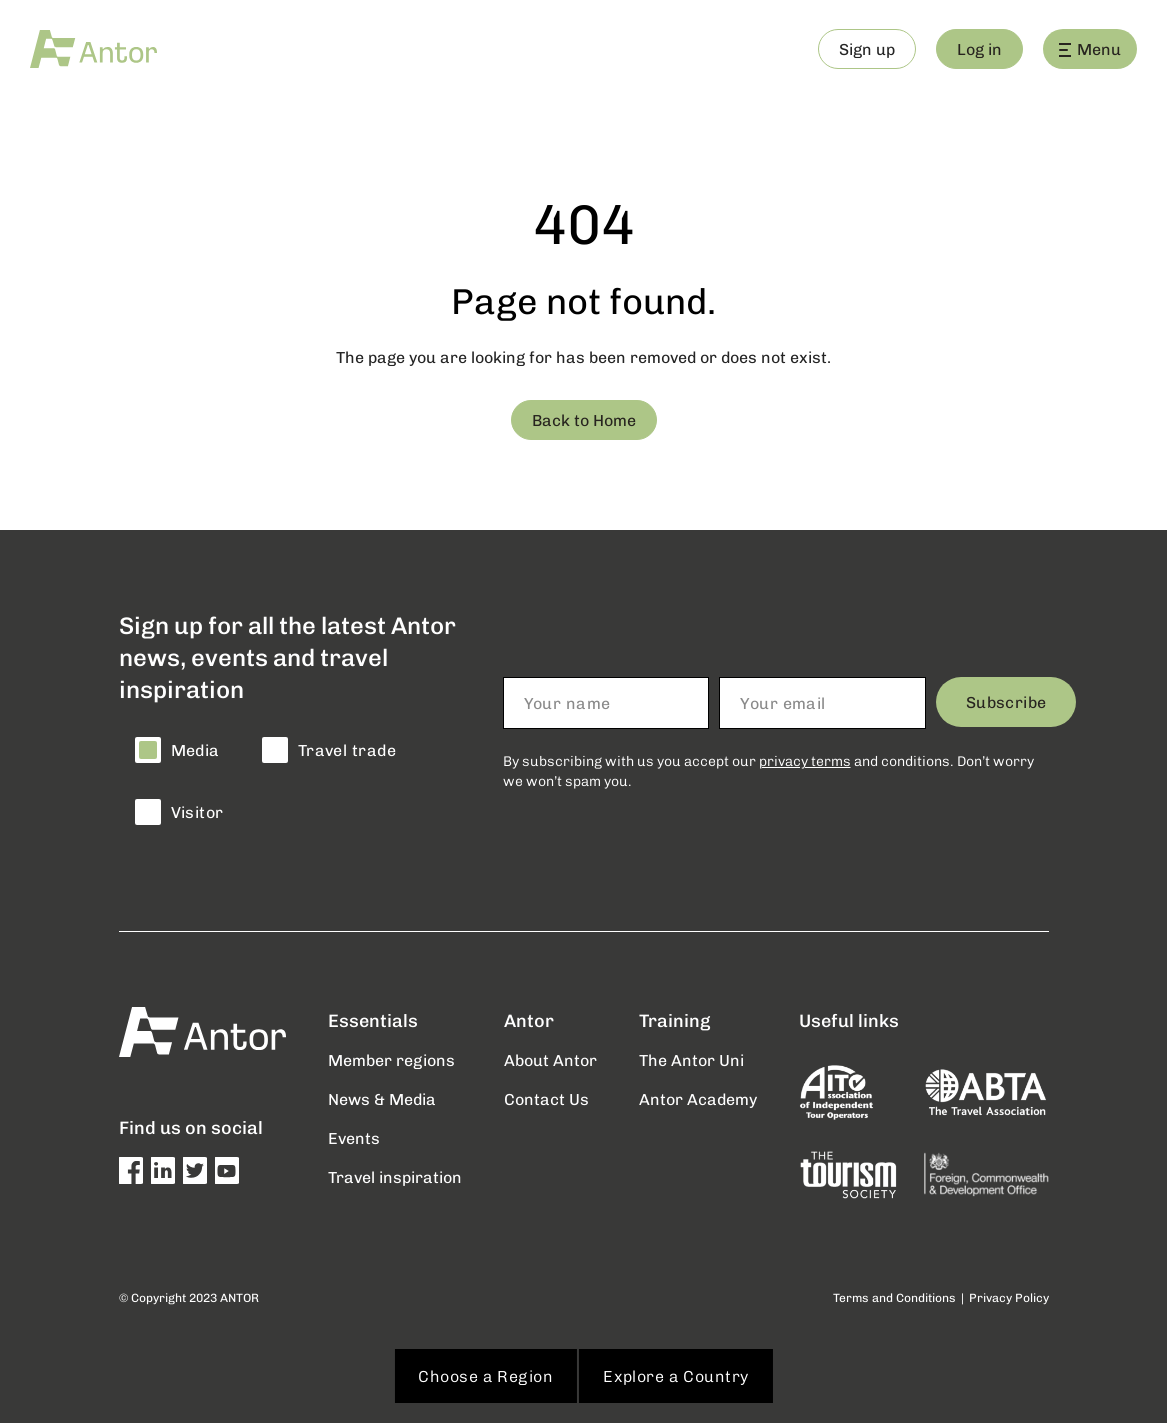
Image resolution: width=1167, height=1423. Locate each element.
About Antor (550, 1059)
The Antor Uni (691, 1059)
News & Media (382, 1098)
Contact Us (546, 1098)
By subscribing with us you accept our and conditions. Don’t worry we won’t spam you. (768, 770)
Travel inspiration (395, 1176)
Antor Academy (698, 1098)
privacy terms (805, 760)
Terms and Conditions (894, 1297)
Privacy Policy (1009, 1297)
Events (354, 1137)
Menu (1090, 48)
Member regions (391, 1059)
